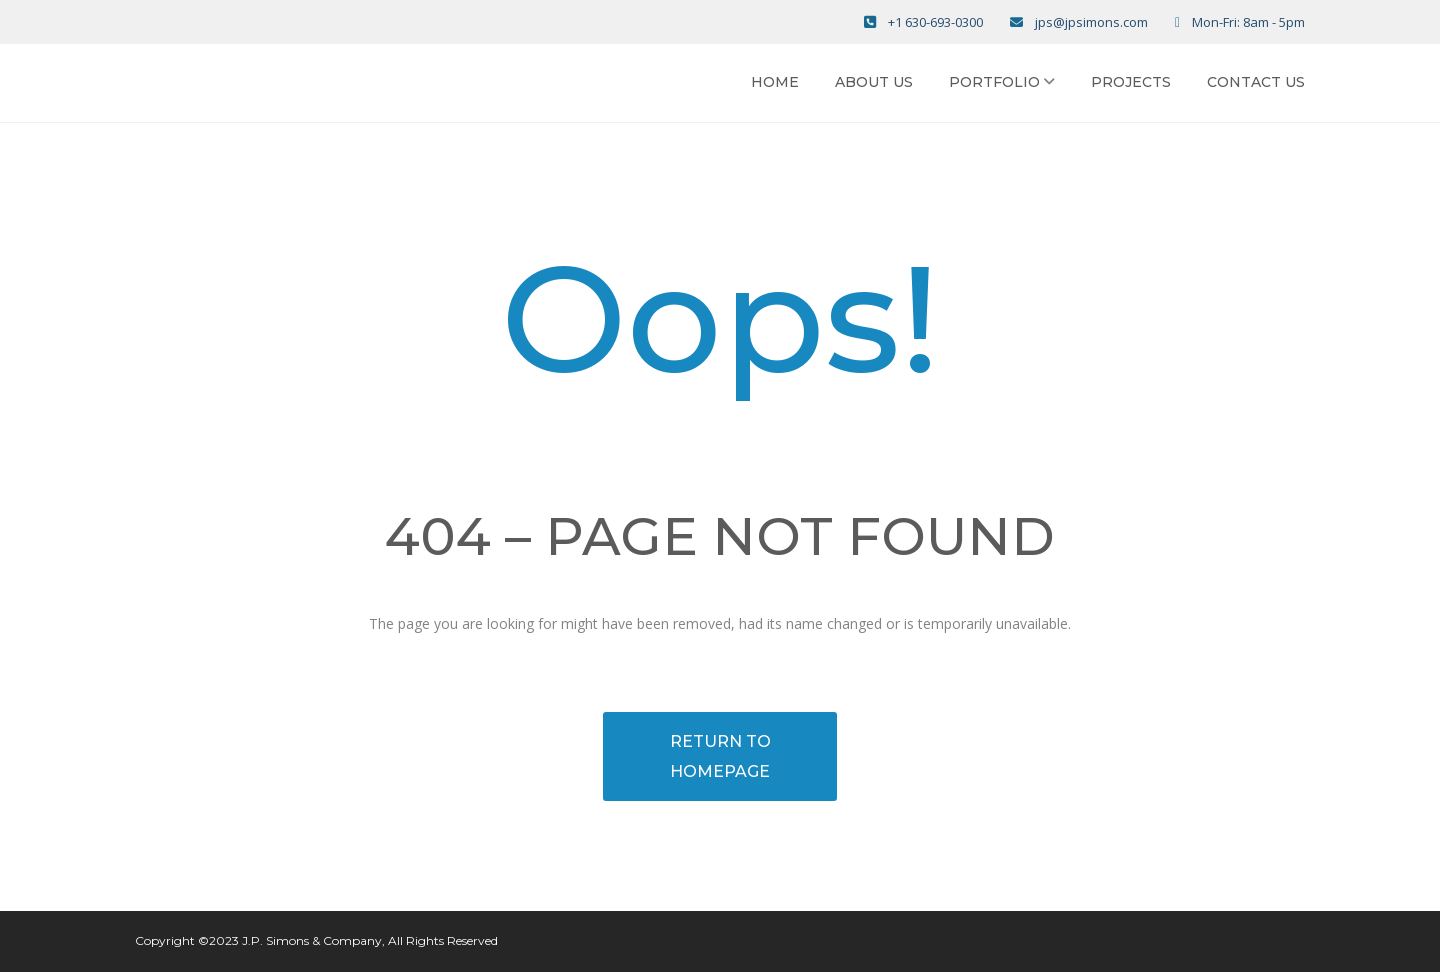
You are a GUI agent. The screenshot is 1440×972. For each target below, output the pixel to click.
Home (775, 82)
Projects (1131, 82)
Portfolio (994, 82)
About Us (874, 82)
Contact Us (1256, 82)
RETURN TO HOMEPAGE (720, 756)
